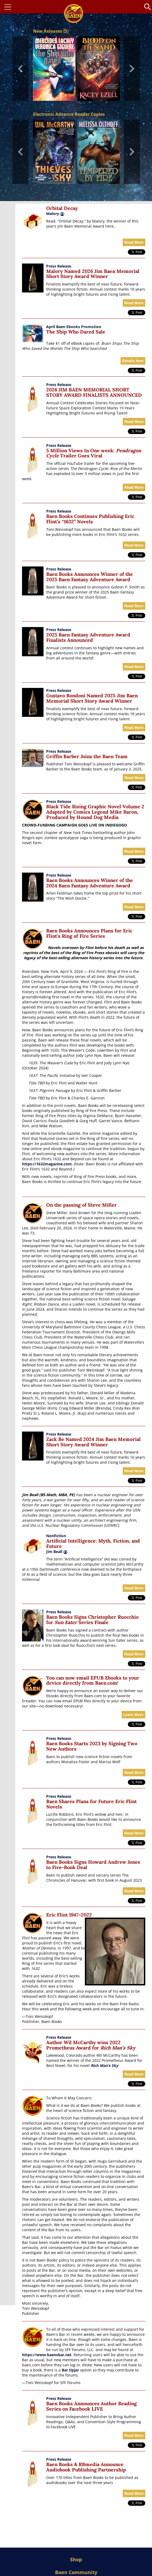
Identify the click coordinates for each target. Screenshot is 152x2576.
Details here (132, 361)
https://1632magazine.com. (47, 1163)
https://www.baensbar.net (46, 2354)
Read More (134, 242)
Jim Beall (56, 1551)
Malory (52, 213)
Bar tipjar (70, 2370)
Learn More (133, 1715)
